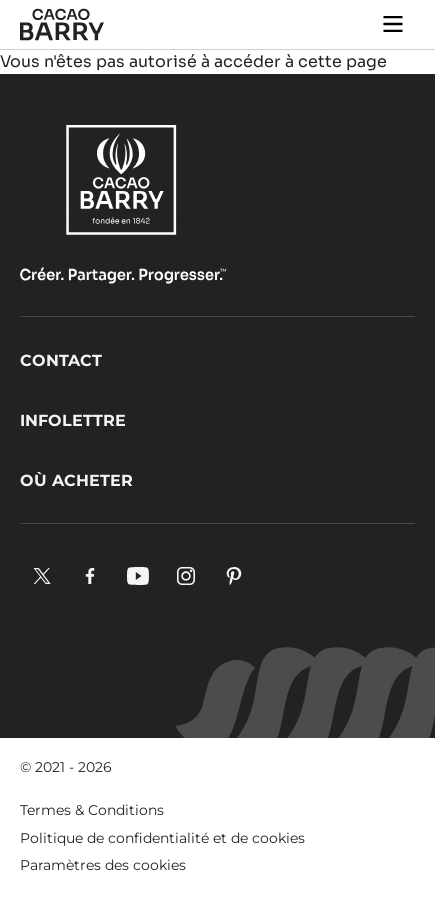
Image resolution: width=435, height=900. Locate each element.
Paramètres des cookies (103, 865)
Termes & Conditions (92, 810)
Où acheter (76, 480)
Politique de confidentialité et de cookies (162, 838)
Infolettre (73, 420)
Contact (61, 360)
